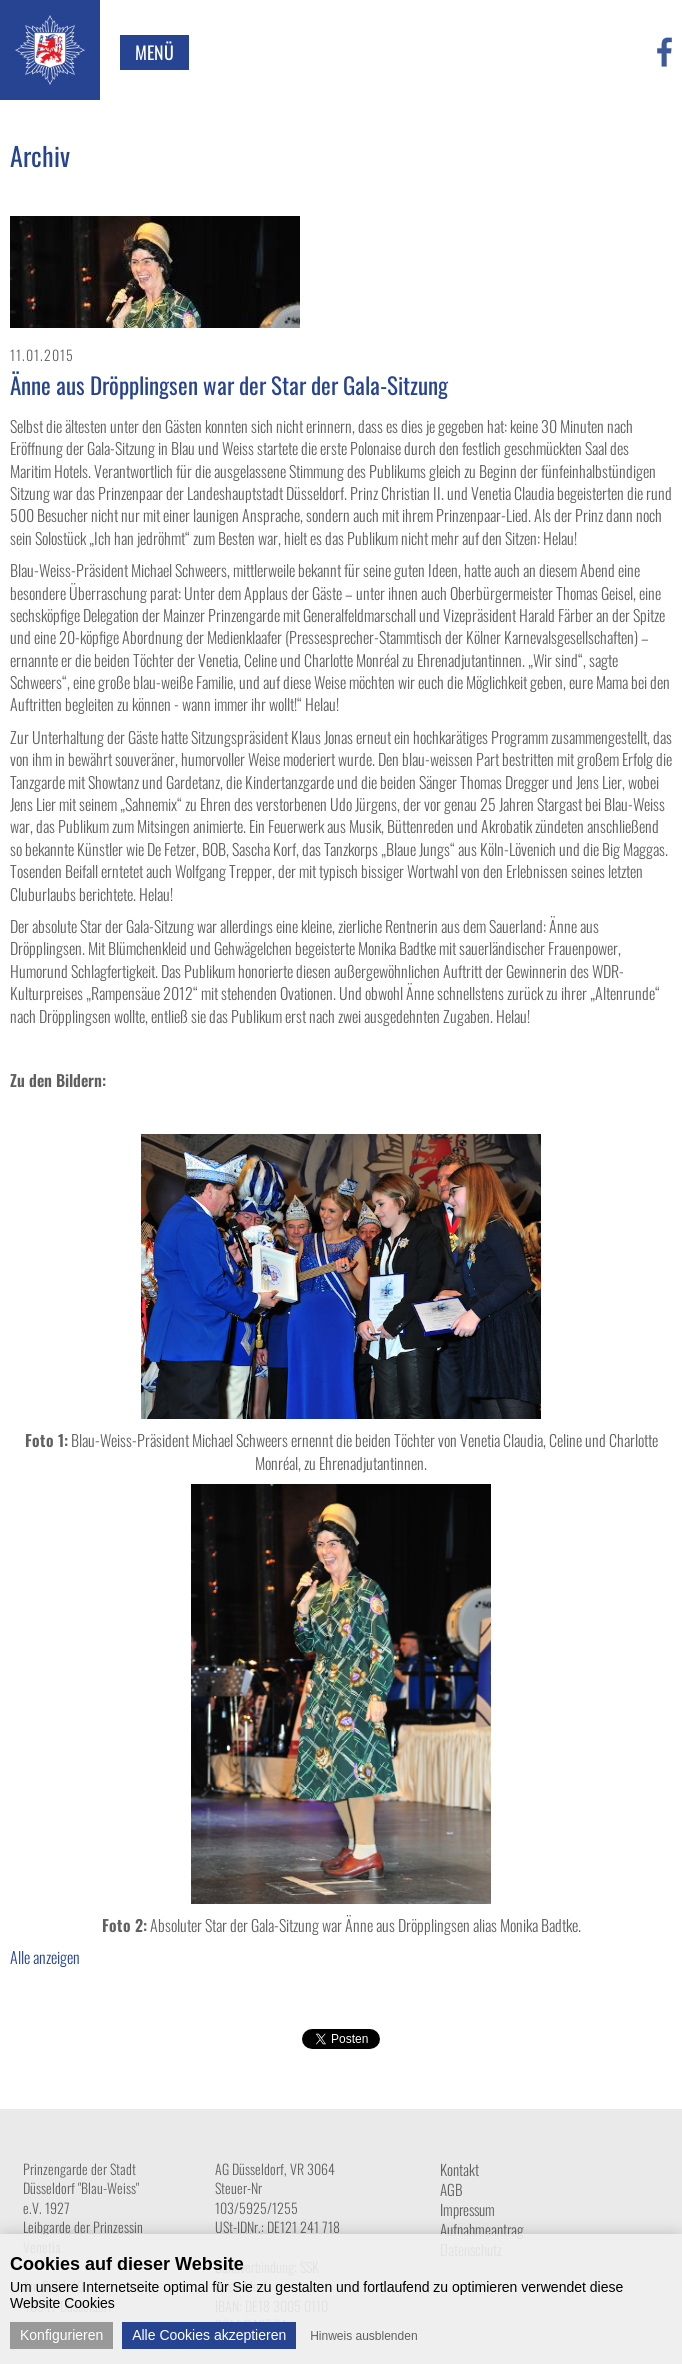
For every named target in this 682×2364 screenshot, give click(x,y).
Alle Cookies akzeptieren (209, 2335)
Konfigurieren (61, 2335)
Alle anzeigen (45, 1957)
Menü (154, 52)
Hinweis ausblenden (363, 2336)
